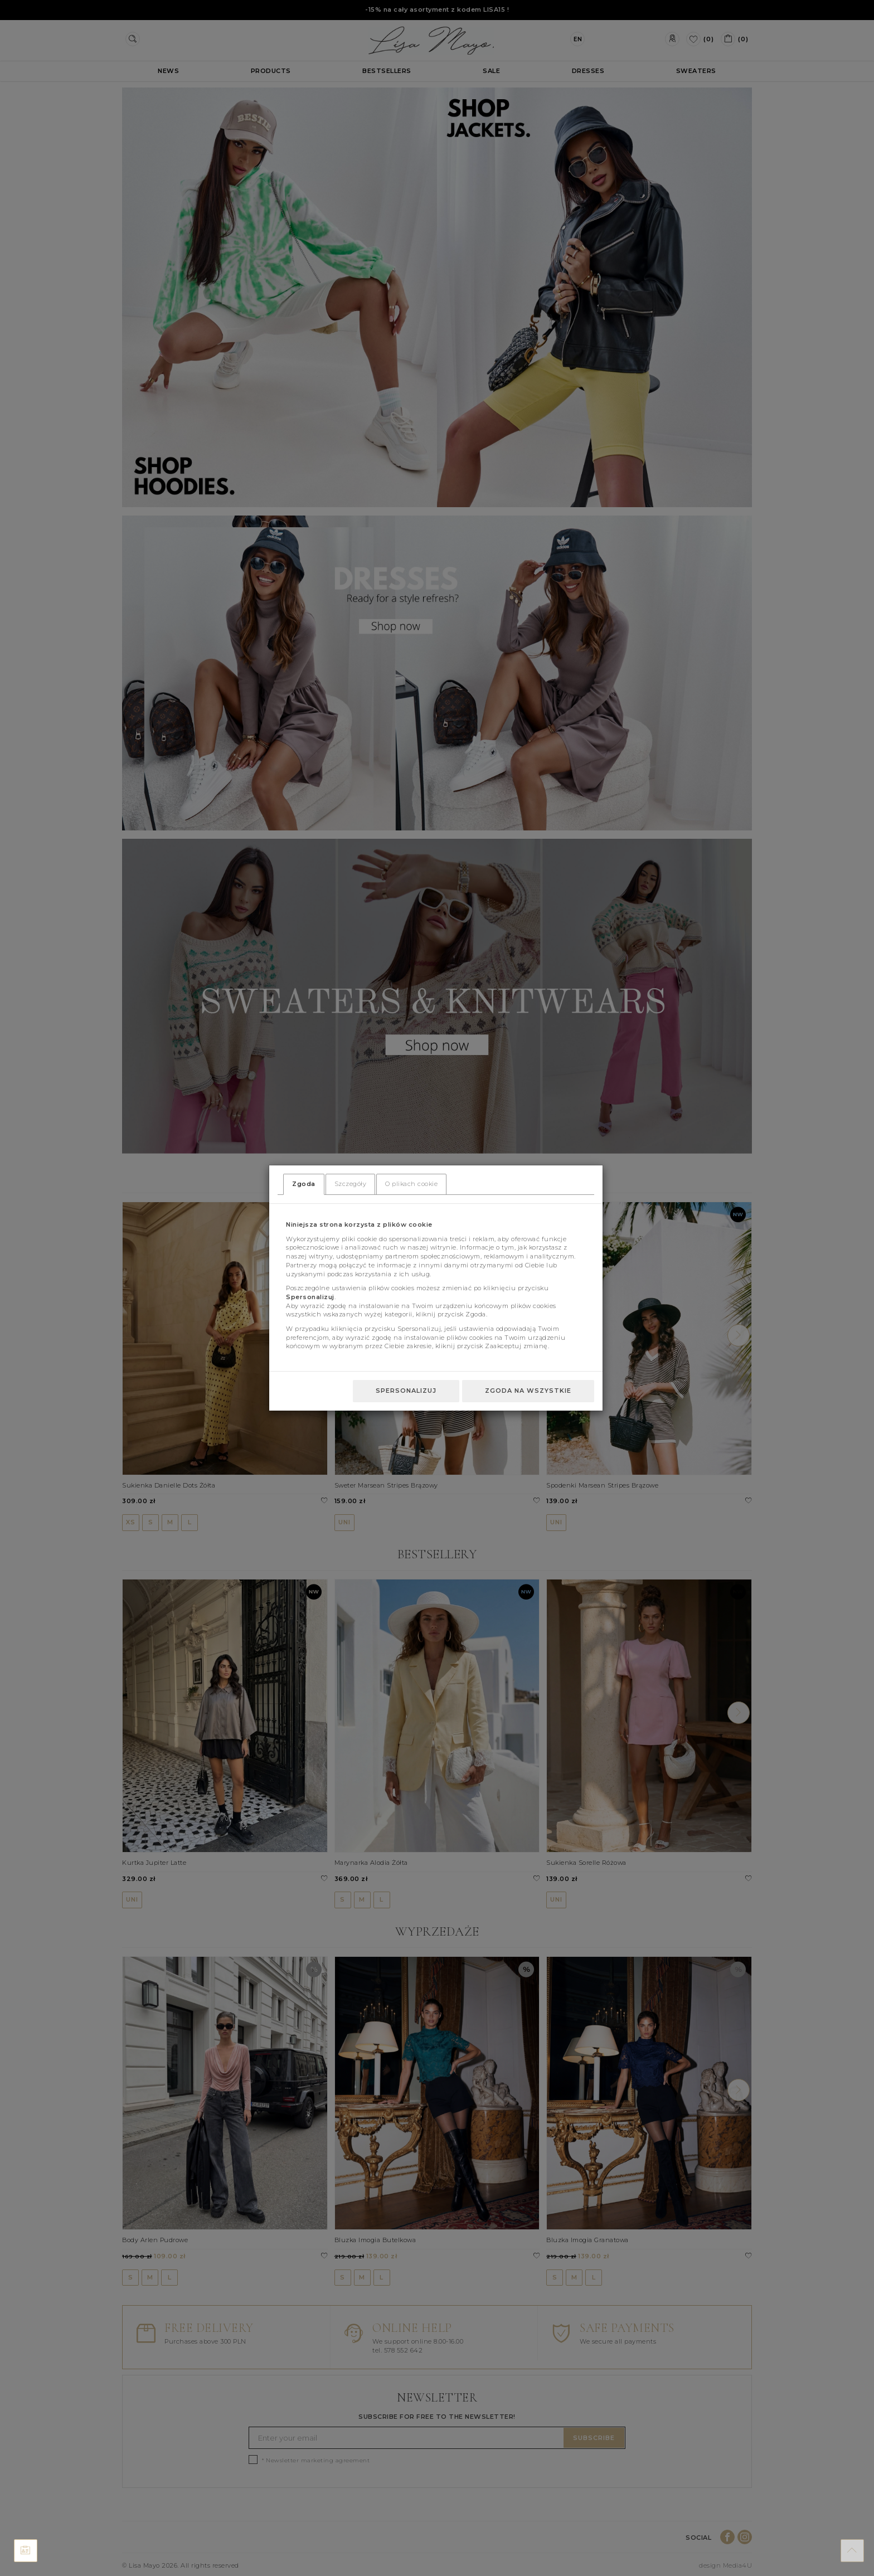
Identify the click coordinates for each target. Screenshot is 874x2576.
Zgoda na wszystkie (528, 1390)
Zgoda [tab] (303, 1184)
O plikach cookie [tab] (411, 1184)
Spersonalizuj (406, 1390)
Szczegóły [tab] (350, 1184)
